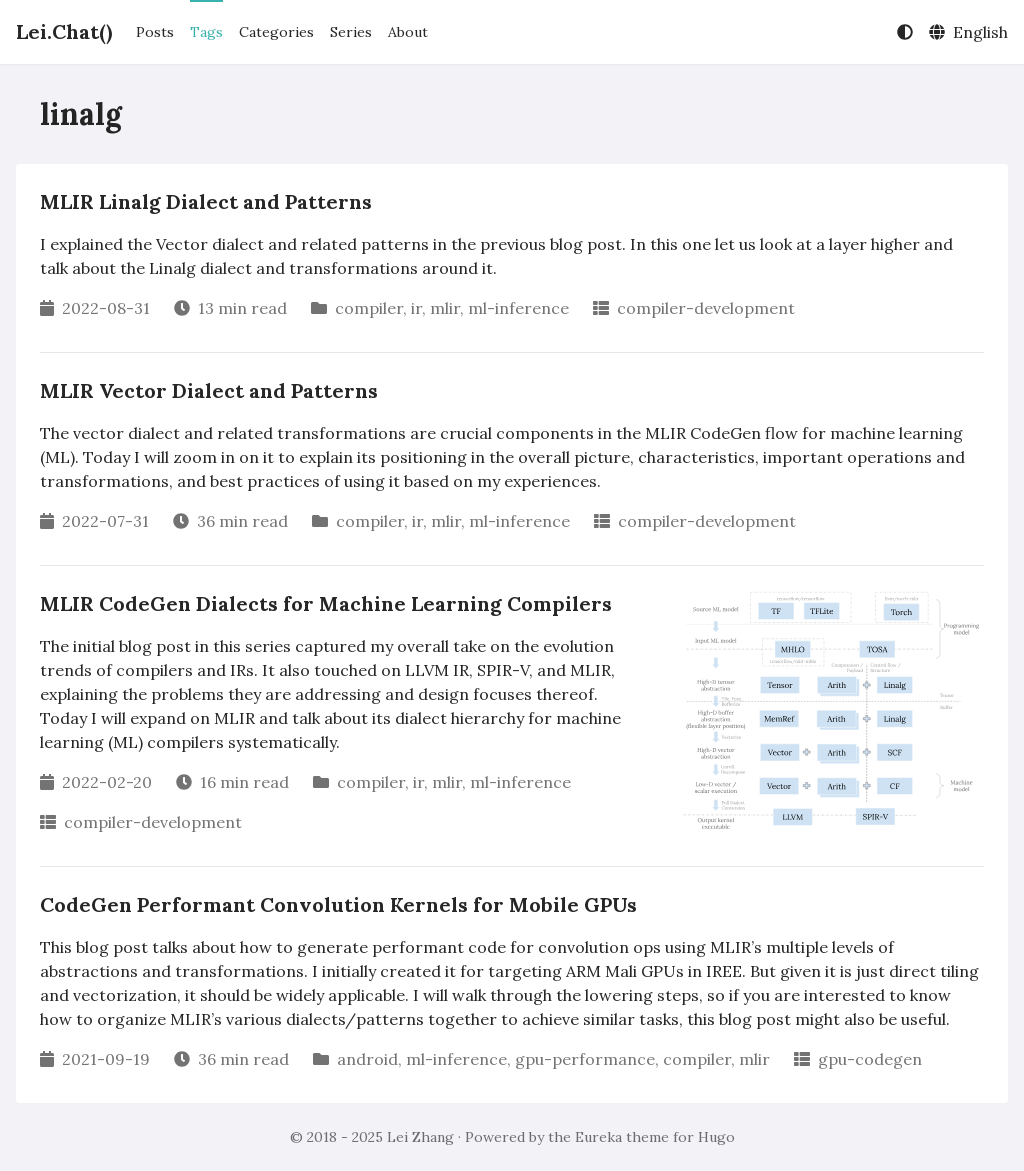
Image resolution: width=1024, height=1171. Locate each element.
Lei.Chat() (64, 31)
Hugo (716, 1137)
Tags (206, 32)
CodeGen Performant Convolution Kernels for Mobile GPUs (338, 904)
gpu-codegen (870, 1059)
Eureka (598, 1137)
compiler (369, 308)
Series (351, 32)
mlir (445, 308)
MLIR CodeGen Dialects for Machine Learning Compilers (326, 603)
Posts (155, 32)
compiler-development (706, 308)
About (408, 32)
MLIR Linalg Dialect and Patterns (206, 201)
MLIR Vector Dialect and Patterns (209, 390)
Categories (276, 32)
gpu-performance (585, 1059)
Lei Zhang (420, 1137)
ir (416, 308)
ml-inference (518, 308)
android (367, 1059)
